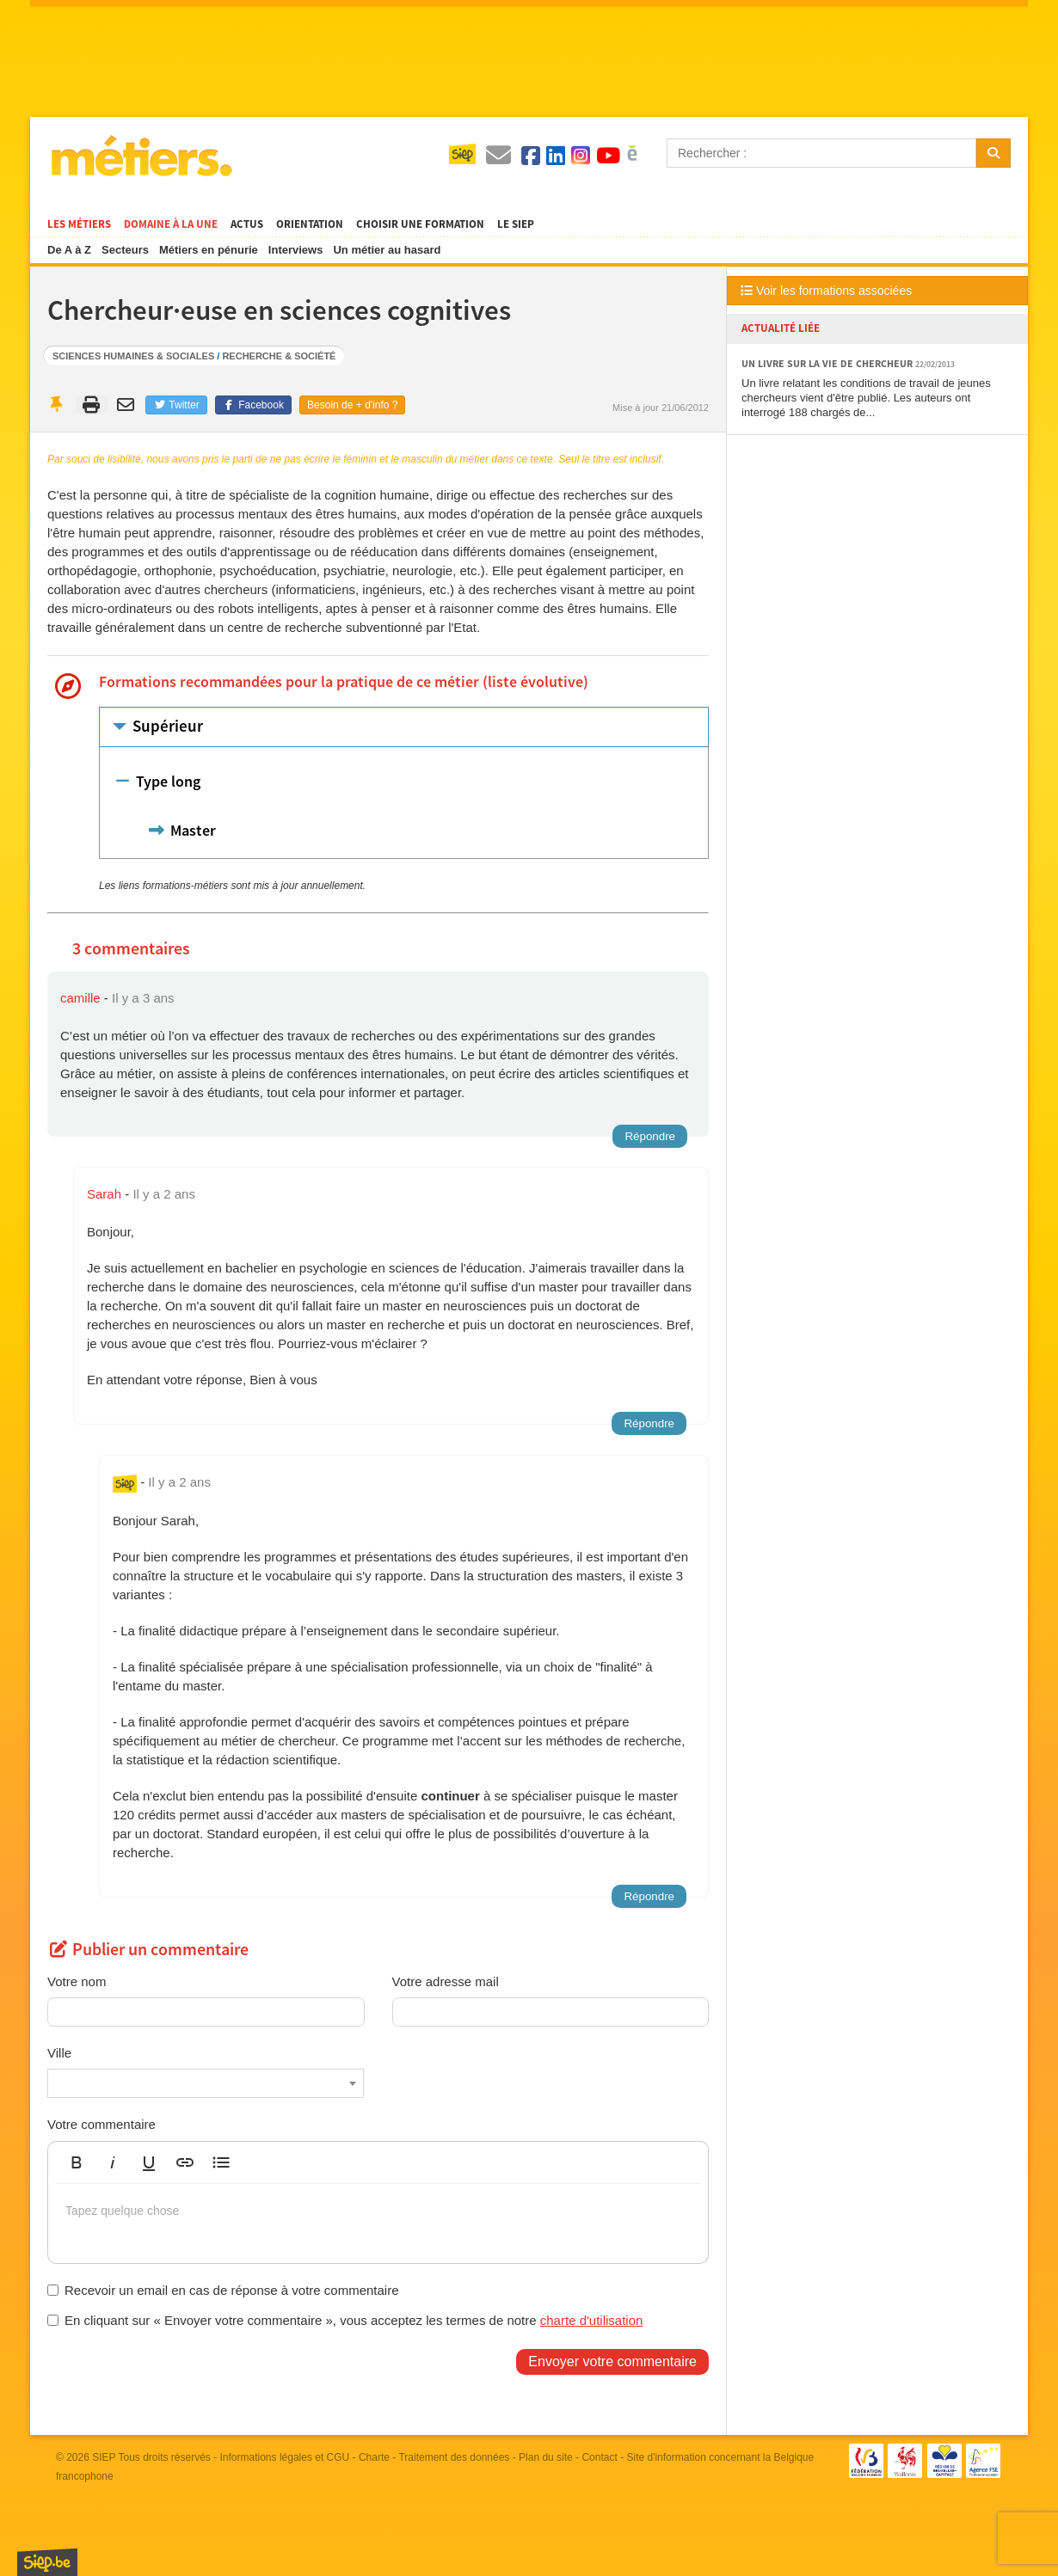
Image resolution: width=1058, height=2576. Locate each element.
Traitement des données (453, 2457)
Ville (59, 2052)
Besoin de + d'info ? (352, 405)
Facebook (253, 405)
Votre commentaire (101, 2124)
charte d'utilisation (591, 2320)
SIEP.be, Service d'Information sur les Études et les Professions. (47, 2562)
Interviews (295, 249)
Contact (599, 2457)
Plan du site (546, 2457)
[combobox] (205, 2083)
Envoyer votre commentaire (612, 2361)
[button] (76, 2162)
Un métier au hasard (386, 249)
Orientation (309, 224)
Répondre (649, 1136)
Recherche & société (278, 356)
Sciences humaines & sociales (133, 356)
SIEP (103, 2457)
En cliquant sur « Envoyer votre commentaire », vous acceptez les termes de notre (345, 2320)
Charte (374, 2457)
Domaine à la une (171, 224)
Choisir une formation (420, 224)
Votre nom (76, 1981)
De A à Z (69, 249)
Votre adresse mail (445, 1981)
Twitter (176, 405)
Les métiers (79, 224)
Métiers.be (140, 155)
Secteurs (125, 249)
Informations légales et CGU (285, 2457)
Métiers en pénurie (208, 249)
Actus (247, 224)
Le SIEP (515, 224)
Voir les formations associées (826, 290)
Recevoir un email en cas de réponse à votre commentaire (223, 2290)
